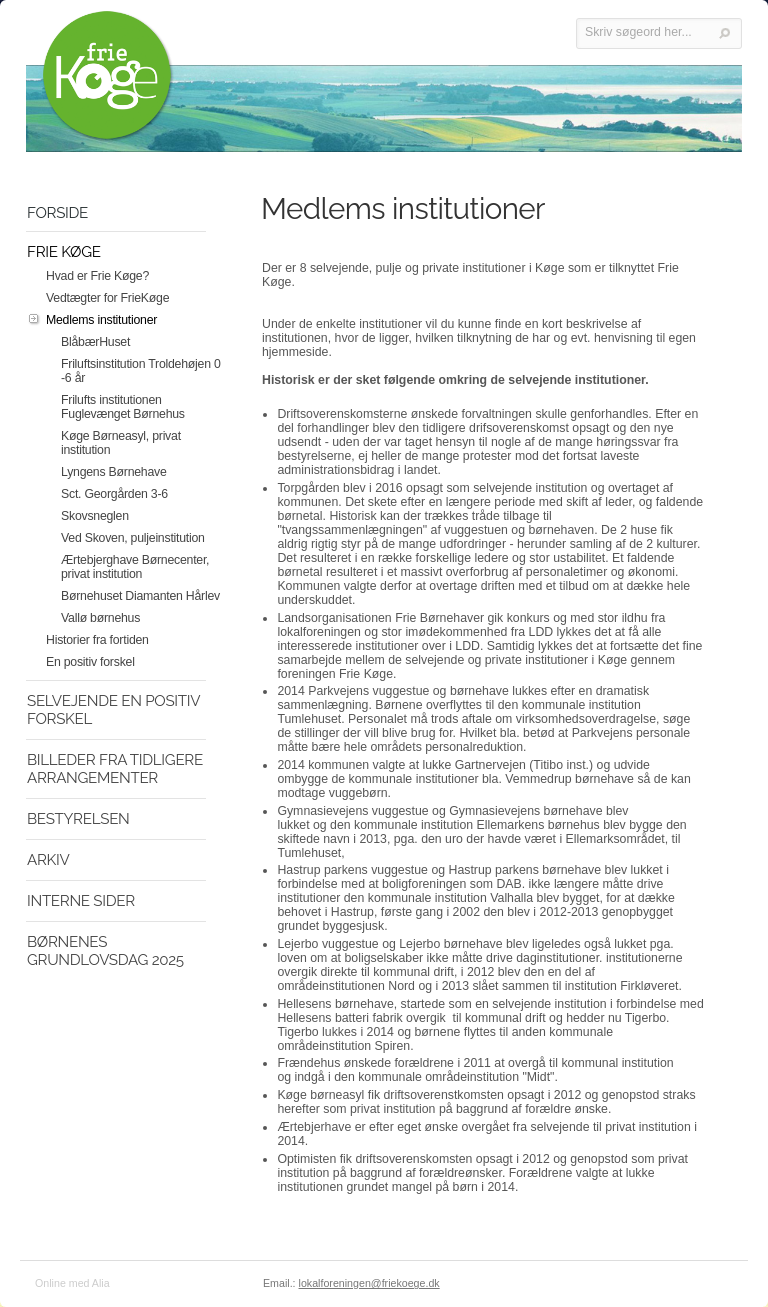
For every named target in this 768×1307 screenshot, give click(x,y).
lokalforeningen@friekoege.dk (369, 1283)
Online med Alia (72, 1283)
